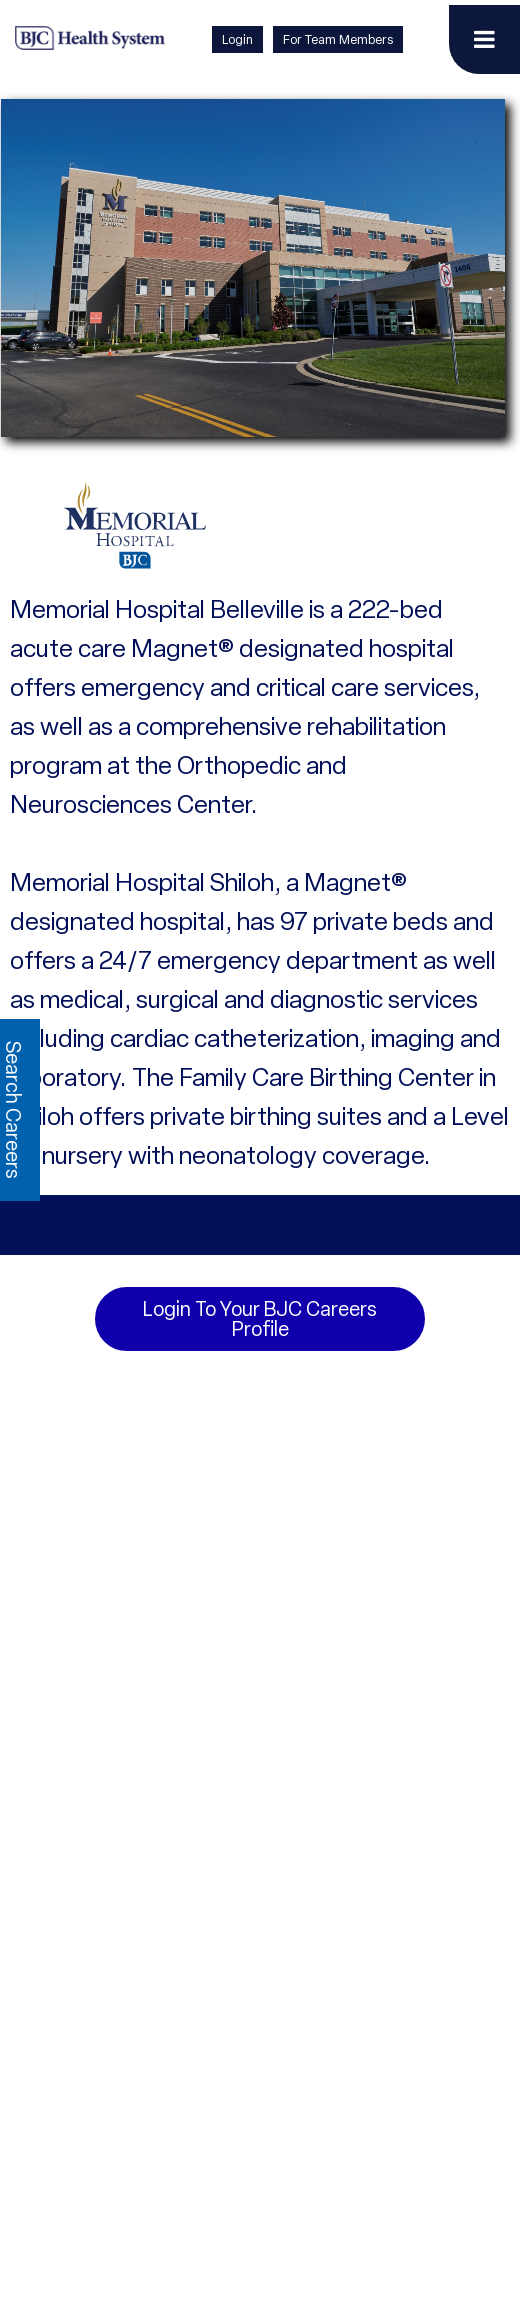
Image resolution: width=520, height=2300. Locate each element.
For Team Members (338, 39)
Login (237, 39)
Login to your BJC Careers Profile (260, 1319)
